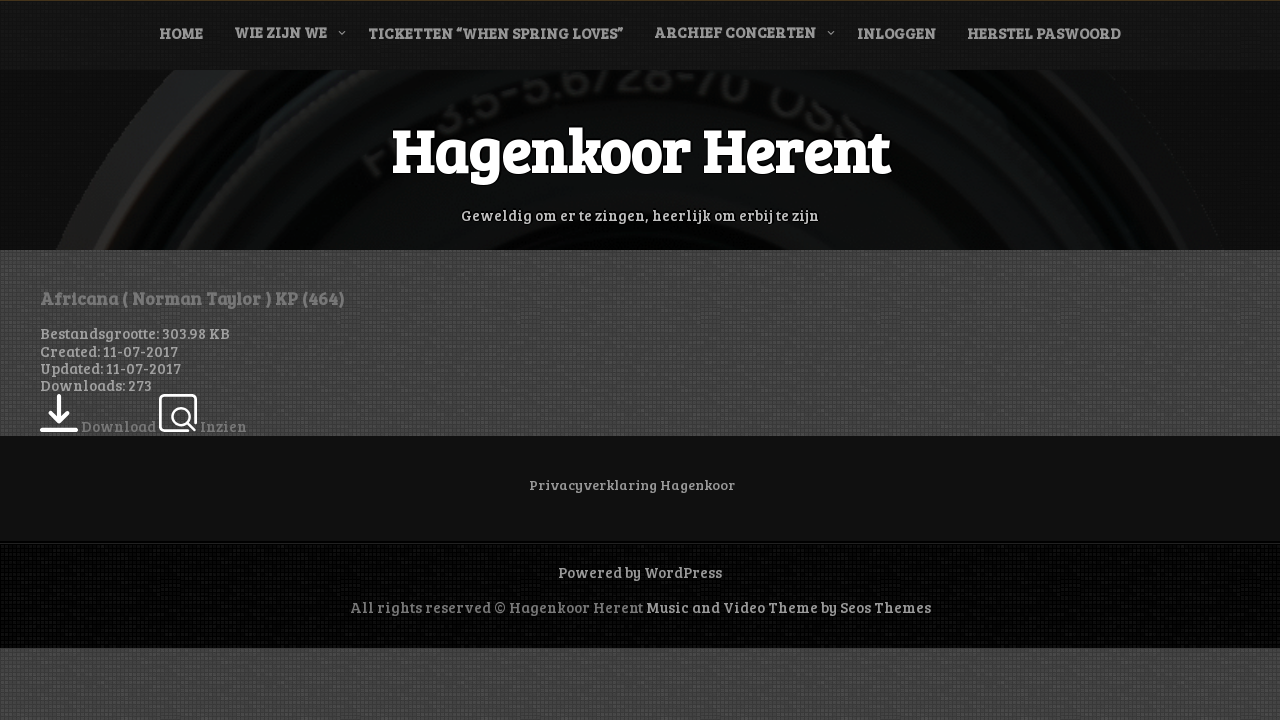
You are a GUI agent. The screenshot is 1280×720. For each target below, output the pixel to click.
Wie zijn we (280, 32)
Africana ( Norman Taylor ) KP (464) (192, 298)
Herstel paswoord (1044, 33)
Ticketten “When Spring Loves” (495, 33)
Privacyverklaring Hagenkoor (632, 484)
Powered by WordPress (640, 572)
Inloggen (896, 33)
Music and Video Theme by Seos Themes (788, 607)
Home (181, 33)
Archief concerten (735, 32)
